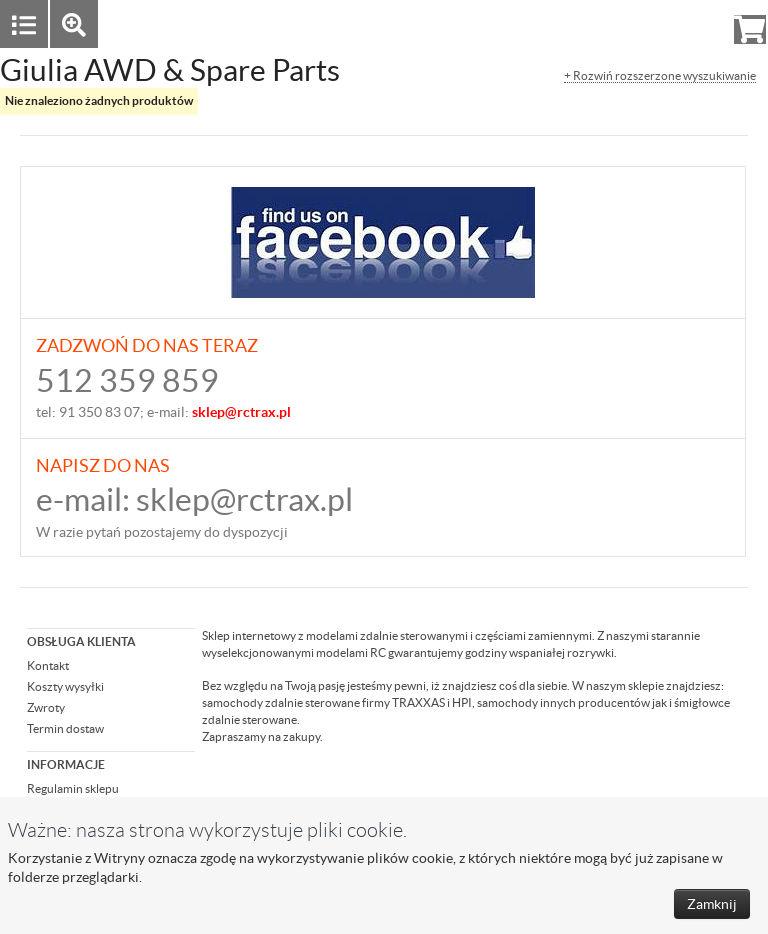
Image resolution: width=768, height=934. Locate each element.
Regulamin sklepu (73, 788)
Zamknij (712, 904)
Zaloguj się (595, 23)
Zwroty (46, 707)
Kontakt (48, 665)
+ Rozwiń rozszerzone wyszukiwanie (660, 76)
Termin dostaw (65, 728)
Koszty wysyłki (65, 686)
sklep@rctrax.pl (244, 499)
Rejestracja (677, 23)
